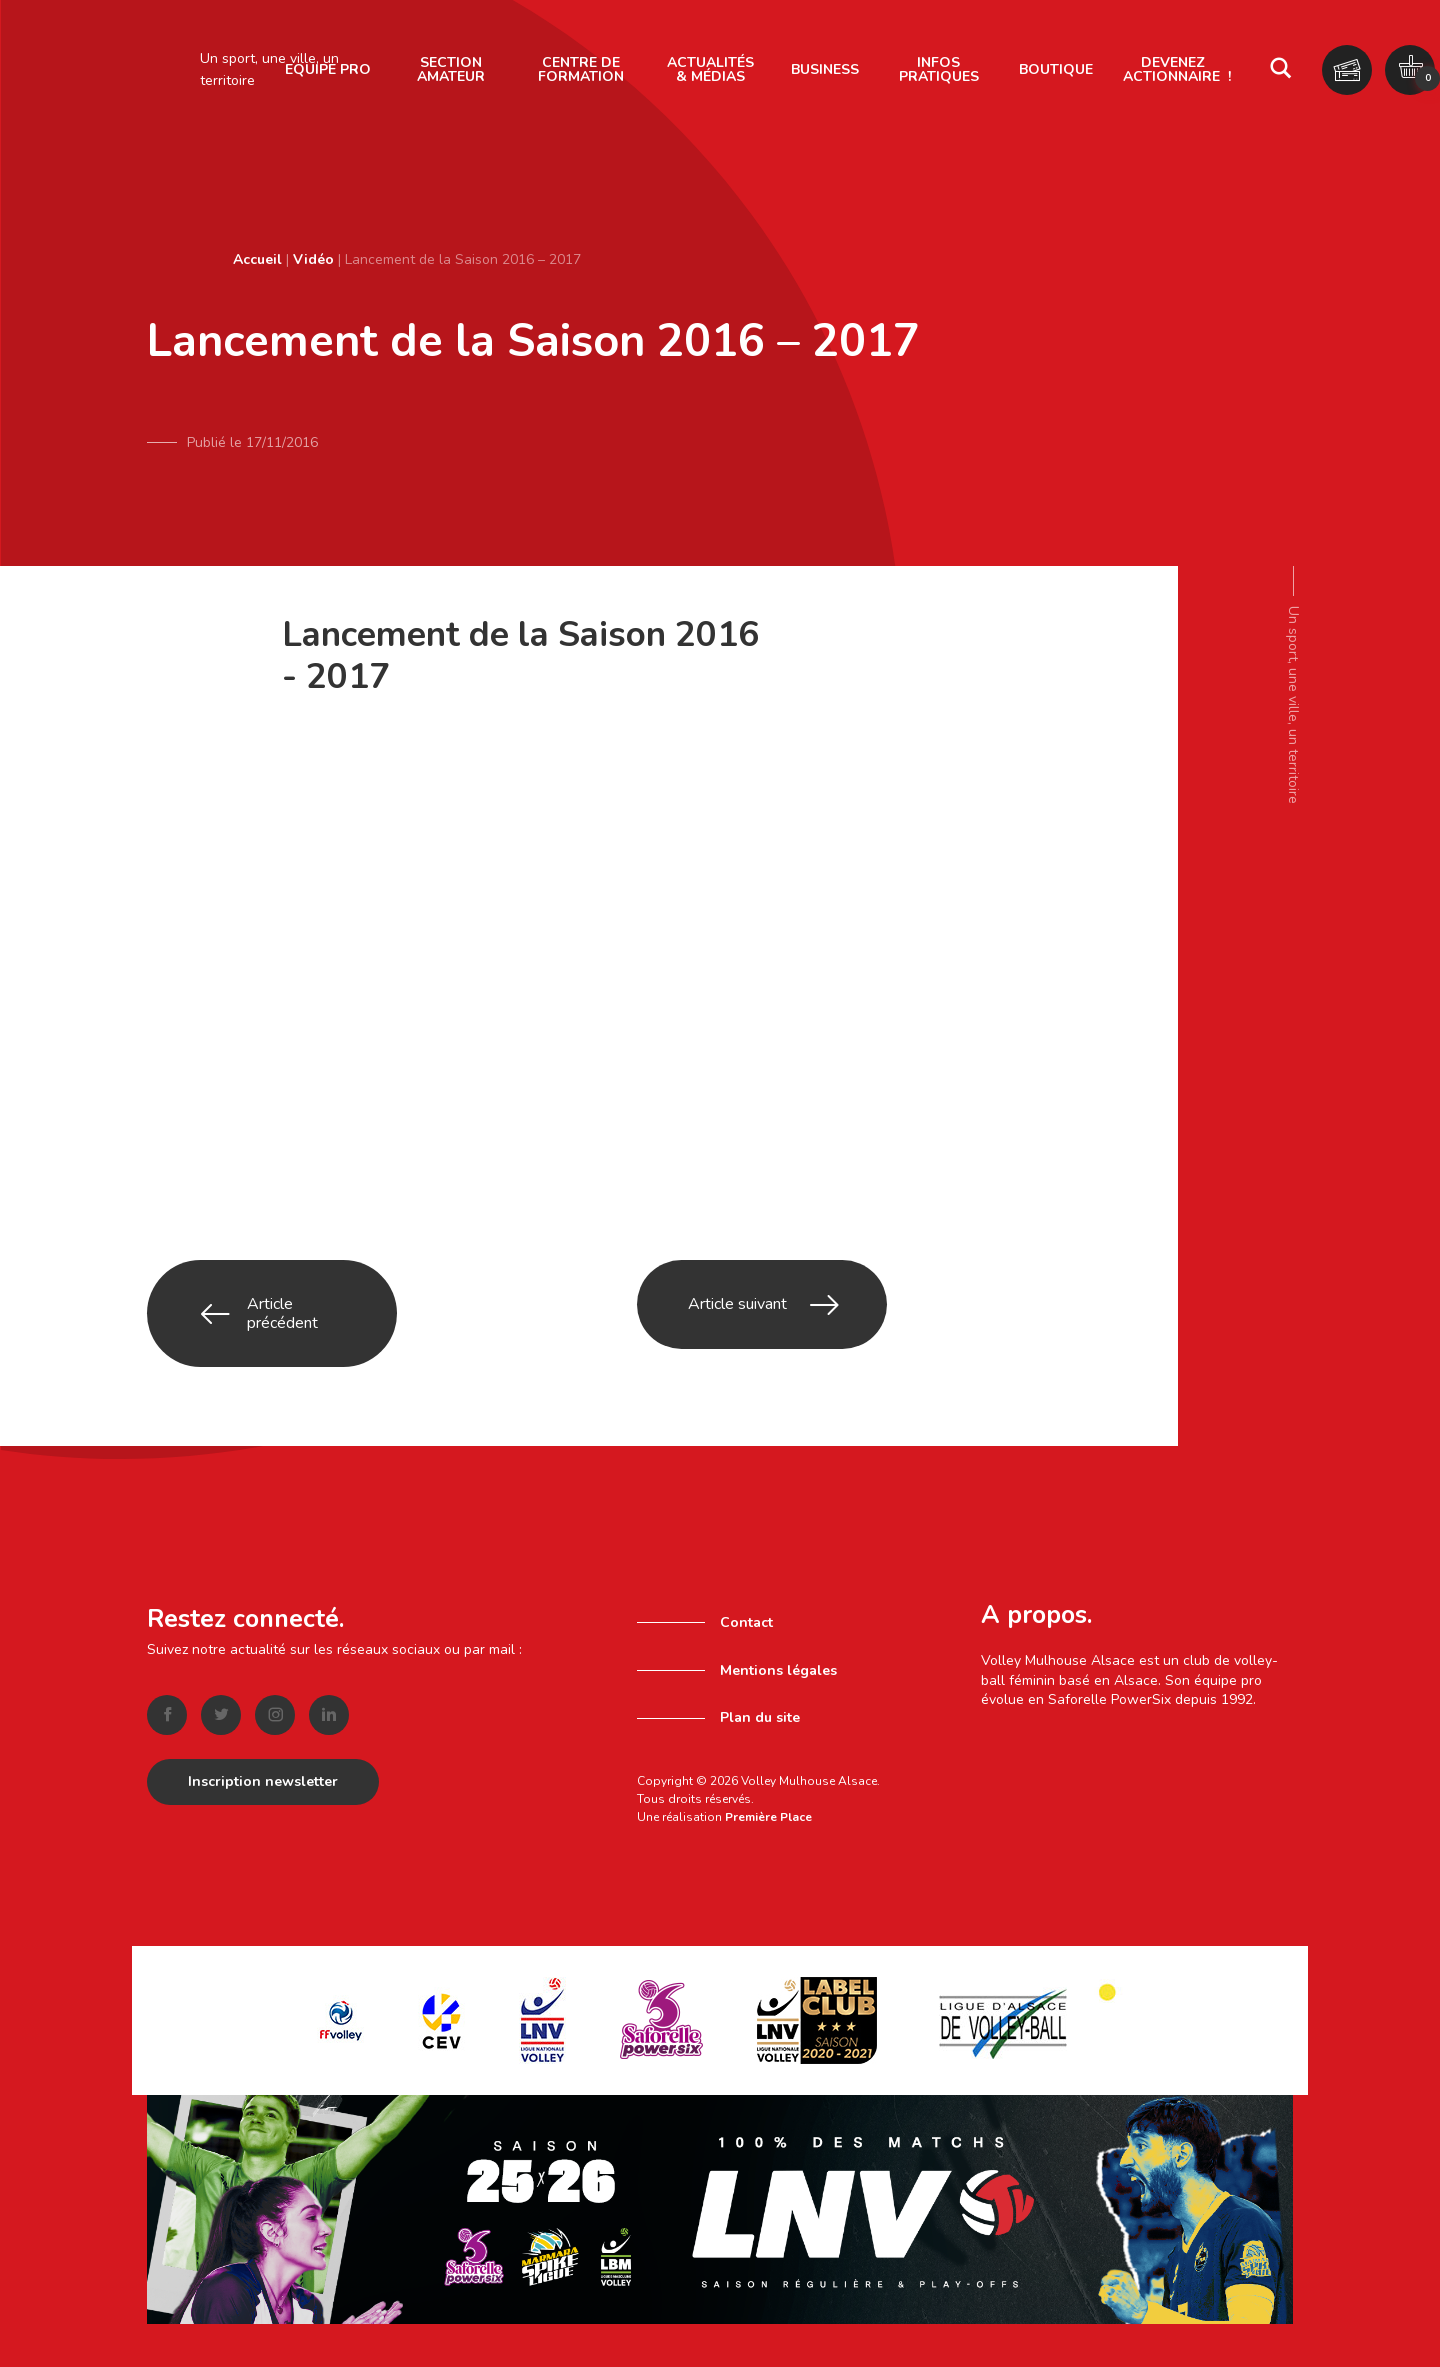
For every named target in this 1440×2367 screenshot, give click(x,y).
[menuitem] (451, 70)
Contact (746, 1565)
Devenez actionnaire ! (1177, 69)
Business (825, 69)
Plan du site (760, 1660)
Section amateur (451, 69)
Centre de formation (581, 69)
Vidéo (313, 259)
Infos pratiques (939, 69)
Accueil (257, 259)
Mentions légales (778, 1612)
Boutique (1056, 69)
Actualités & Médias (710, 69)
